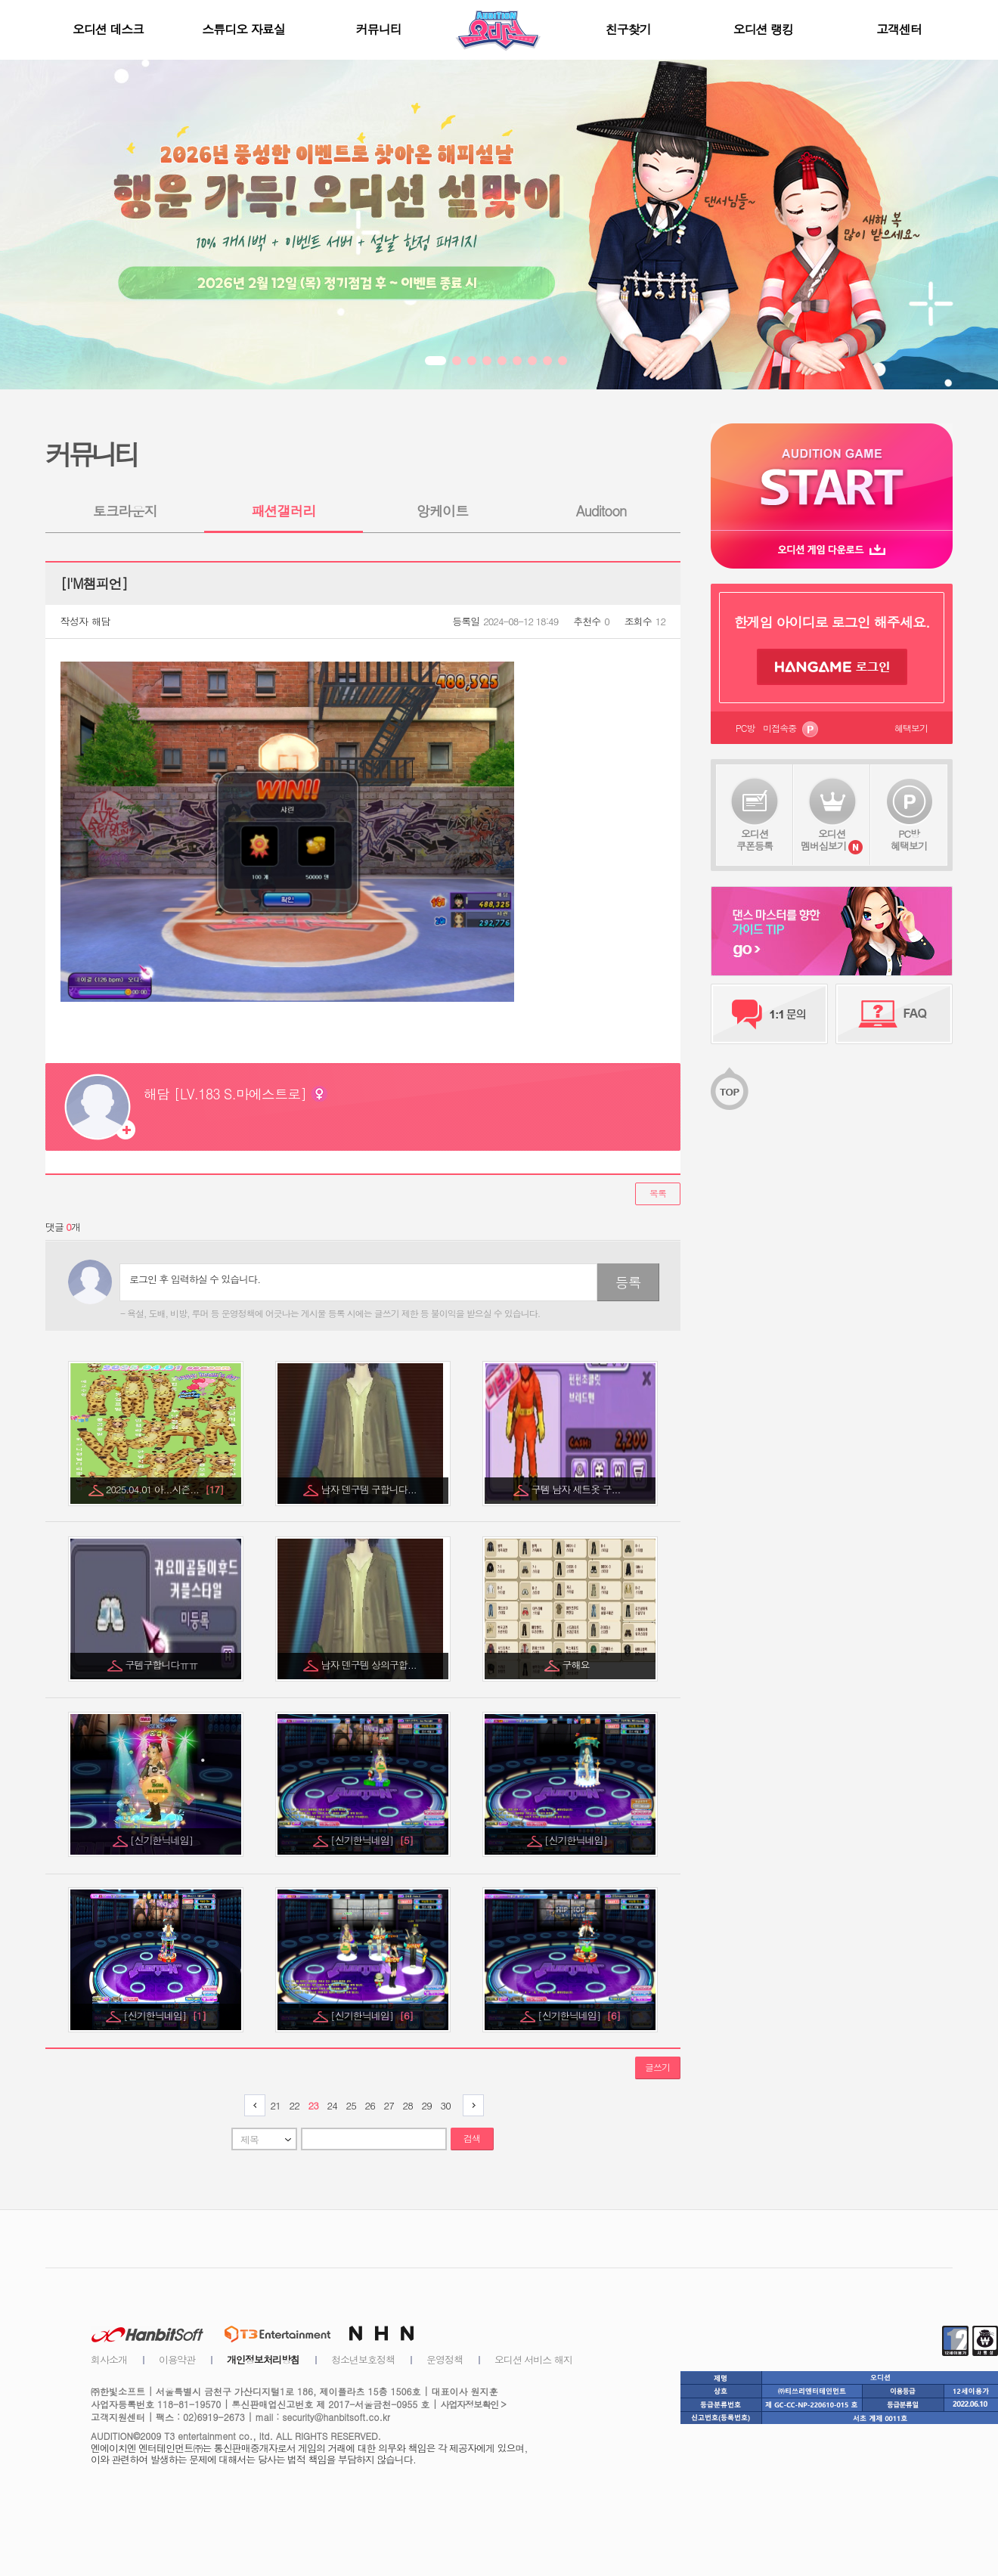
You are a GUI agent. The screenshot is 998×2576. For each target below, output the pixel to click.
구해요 (577, 1664)
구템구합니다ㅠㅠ (163, 1664)
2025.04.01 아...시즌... (165, 1489)
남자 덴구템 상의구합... (370, 1664)
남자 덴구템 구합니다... (370, 1489)
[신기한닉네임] (162, 1840)
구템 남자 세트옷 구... (577, 1489)
